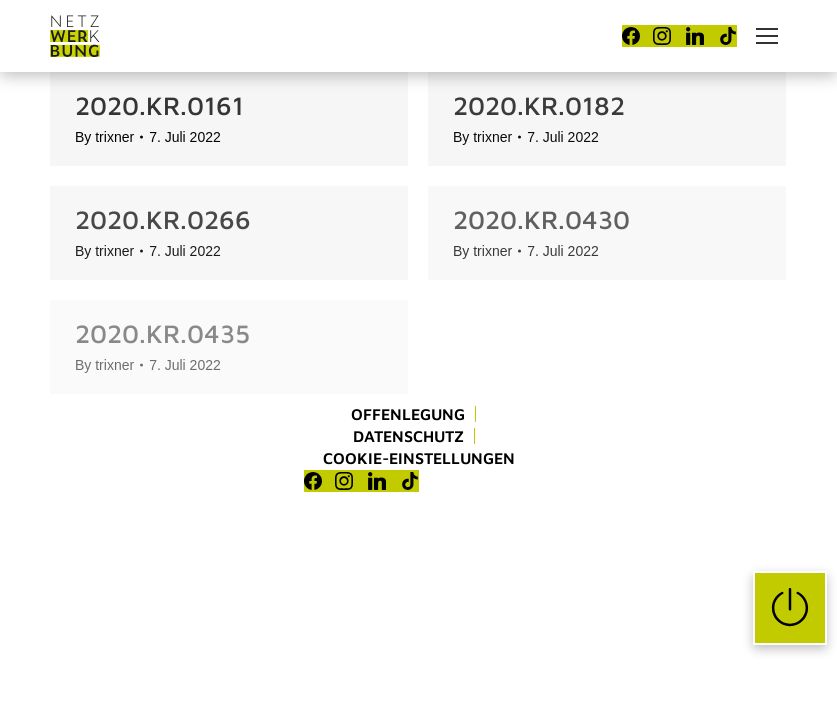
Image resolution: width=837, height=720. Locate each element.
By (104, 137)
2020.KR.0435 (162, 333)
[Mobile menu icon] (767, 36)
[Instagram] (662, 36)
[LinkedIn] (695, 36)
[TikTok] (728, 36)
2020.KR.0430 (541, 219)
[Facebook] (631, 36)
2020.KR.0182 (539, 105)
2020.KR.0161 (159, 105)
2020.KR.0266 (163, 219)
